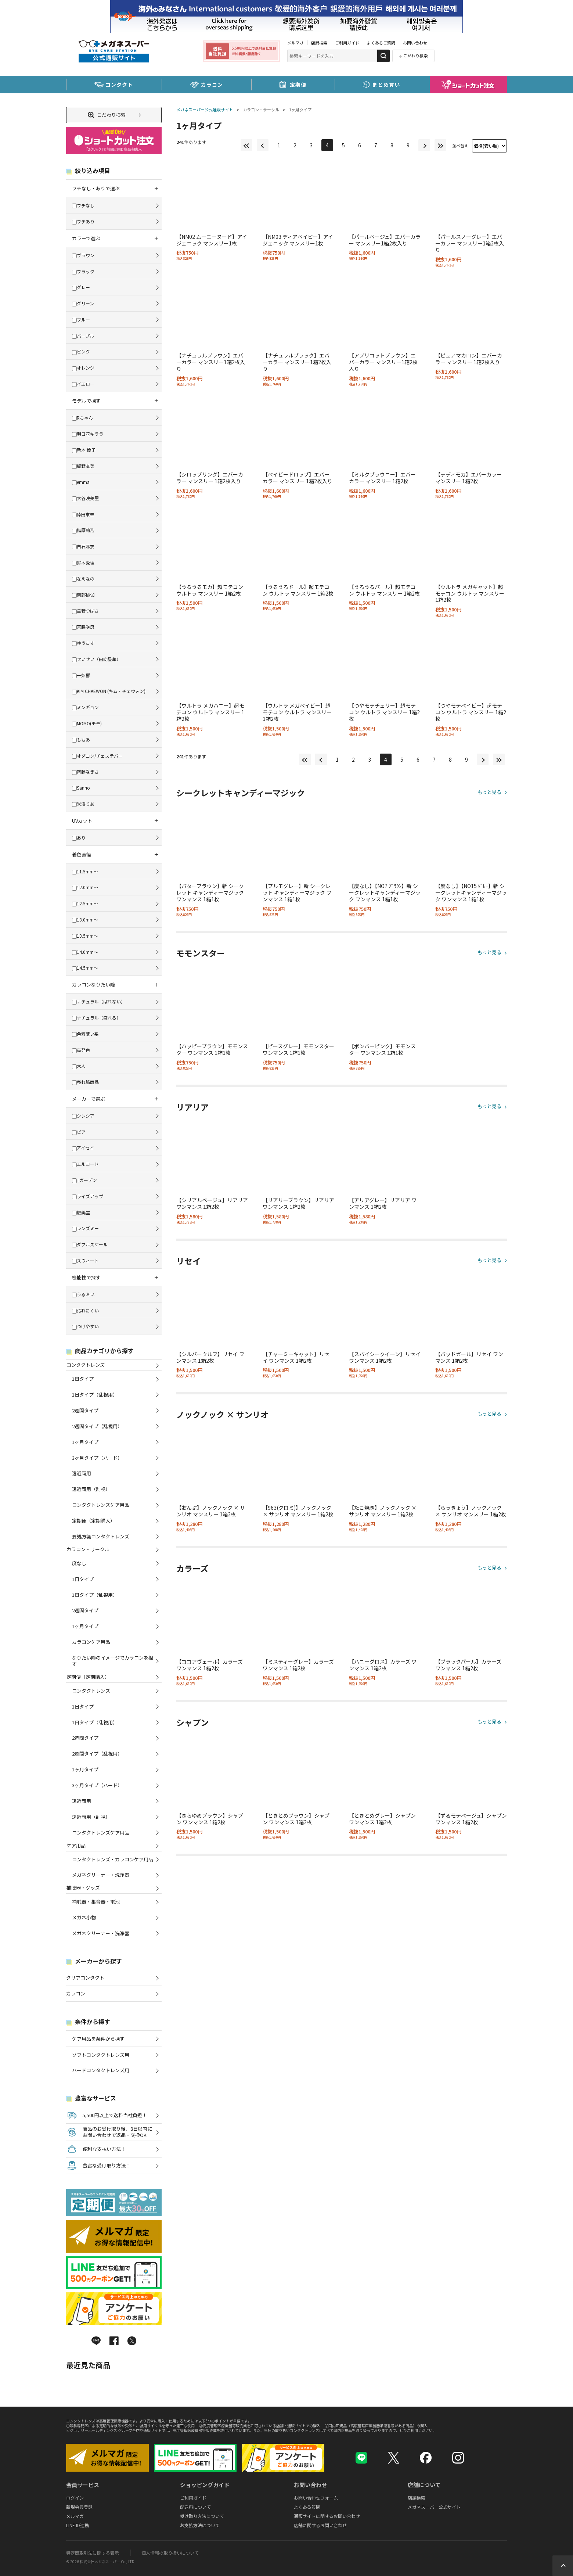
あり (79, 837)
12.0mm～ (85, 887)
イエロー (83, 384)
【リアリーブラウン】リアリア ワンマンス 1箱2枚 (298, 1203)
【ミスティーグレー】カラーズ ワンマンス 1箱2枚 (298, 1665)
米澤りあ (83, 804)
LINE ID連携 (77, 2525)
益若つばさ (85, 610)
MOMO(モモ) (87, 723)
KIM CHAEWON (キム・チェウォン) (108, 691)
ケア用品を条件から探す (98, 2038)
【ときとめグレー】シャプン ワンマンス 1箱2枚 (382, 1819)
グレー (81, 287)
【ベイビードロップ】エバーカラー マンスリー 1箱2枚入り (297, 478)
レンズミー (85, 1228)
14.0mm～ (85, 952)
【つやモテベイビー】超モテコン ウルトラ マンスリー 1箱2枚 (470, 712)
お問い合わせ (415, 42)
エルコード (85, 1164)
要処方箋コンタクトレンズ (100, 1536)
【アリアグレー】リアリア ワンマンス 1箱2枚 (383, 1203)
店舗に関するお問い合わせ (320, 2525)
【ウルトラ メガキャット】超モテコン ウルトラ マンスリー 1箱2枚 (469, 593)
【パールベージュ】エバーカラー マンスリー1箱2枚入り (385, 240)
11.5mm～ (85, 871)
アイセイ (83, 1148)
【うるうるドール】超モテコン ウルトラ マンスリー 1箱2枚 (298, 590)
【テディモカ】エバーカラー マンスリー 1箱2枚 (468, 478)
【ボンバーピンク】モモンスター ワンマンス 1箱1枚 (382, 1049)
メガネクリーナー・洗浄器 (100, 1874)
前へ (263, 145)
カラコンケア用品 (91, 1641)
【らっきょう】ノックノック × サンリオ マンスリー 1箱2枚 (470, 1511)
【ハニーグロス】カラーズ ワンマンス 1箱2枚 (383, 1665)
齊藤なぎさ (85, 771)
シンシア (83, 1116)
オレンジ (83, 367)
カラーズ (192, 1568)
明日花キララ (87, 434)
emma (81, 482)
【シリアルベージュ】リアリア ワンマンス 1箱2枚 (212, 1203)
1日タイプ (83, 1378)
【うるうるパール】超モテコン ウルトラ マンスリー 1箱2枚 (384, 590)
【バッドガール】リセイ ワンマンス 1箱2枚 (469, 1357)
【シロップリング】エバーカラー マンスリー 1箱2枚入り (209, 478)
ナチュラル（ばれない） (98, 1001)
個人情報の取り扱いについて (170, 2553)
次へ (424, 145)
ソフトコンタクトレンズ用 (100, 2054)
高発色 (81, 1050)
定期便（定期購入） (93, 1520)
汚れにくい (85, 1310)
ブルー (81, 319)
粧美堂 (81, 1212)
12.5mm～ (85, 903)
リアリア (192, 1107)
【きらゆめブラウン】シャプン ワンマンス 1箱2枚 (209, 1819)
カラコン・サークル (261, 109)
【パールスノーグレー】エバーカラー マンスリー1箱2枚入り (469, 243)
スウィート (85, 1260)
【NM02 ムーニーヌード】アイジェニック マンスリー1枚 (211, 240)
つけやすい (85, 1326)
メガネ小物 (84, 1917)
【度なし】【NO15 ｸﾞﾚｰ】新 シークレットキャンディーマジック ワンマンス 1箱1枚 (471, 892)
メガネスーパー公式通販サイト (204, 109)
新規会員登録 (79, 2507)
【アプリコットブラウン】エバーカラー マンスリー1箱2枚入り (383, 362)
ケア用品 (76, 1845)
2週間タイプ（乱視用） (97, 1426)
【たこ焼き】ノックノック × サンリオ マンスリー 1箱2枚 (383, 1511)
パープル (83, 336)
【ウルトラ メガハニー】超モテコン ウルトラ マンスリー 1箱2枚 (210, 712)
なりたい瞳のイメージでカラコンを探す (112, 1660)
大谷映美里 (85, 498)
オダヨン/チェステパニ (97, 755)
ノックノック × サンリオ (222, 1414)
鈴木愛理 (83, 562)
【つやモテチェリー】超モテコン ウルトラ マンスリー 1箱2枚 (384, 712)
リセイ (188, 1261)
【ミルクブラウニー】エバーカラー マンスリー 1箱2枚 (382, 478)
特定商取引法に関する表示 (92, 2553)
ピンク (81, 351)
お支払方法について (200, 2525)
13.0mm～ (85, 919)
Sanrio (81, 787)
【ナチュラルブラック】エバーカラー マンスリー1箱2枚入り (297, 362)
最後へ (440, 145)
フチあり (83, 221)
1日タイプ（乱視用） (95, 1394)
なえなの (83, 578)
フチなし (83, 205)
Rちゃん (82, 417)
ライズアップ (87, 1196)
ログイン (75, 2497)
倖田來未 (83, 514)
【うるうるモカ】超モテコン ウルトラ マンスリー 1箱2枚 (209, 590)
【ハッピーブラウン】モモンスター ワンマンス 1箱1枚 (212, 1049)
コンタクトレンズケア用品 (100, 1504)
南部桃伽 (83, 595)
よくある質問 (307, 2507)
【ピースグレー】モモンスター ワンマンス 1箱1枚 (298, 1049)
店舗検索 (319, 42)
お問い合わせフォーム (316, 2497)
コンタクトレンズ (85, 1364)
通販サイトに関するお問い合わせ (327, 2516)
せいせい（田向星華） (96, 659)
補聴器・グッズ (83, 1887)
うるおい (83, 1294)
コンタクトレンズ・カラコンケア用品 (112, 1859)
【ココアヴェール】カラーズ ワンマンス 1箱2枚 (209, 1665)
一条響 (81, 675)
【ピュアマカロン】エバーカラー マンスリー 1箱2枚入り (468, 359)
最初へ (246, 145)
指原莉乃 (83, 530)
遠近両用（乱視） (91, 1488)
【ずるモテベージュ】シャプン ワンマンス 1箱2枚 (471, 1819)
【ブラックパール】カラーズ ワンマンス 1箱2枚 (468, 1665)
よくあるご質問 (381, 42)
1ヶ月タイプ (300, 109)
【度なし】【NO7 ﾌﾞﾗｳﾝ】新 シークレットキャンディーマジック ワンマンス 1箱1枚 (385, 892)
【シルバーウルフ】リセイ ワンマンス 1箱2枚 (210, 1357)
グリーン (83, 303)
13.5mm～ (85, 936)
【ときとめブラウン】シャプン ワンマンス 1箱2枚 (296, 1819)
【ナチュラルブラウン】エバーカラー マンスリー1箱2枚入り (210, 362)
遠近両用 (81, 1473)
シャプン (192, 1722)
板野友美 (83, 466)
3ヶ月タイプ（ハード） (97, 1457)
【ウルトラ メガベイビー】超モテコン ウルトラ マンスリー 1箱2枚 (297, 712)
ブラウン (83, 255)
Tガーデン (84, 1180)
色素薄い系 (85, 1034)
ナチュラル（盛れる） (96, 1017)
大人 (79, 1066)
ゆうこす (83, 643)
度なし (79, 1563)
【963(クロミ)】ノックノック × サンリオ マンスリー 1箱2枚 (298, 1511)
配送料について (195, 2507)
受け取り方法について (202, 2516)
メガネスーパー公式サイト (434, 2507)
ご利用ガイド (347, 42)
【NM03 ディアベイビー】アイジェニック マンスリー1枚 (298, 240)
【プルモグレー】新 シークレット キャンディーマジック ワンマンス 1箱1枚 (297, 892)
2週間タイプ (85, 1410)
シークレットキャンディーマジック (240, 792)
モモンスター (200, 953)
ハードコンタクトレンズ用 (100, 2070)
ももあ (81, 739)
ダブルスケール (90, 1244)
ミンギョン (85, 707)
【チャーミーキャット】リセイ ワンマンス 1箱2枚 (296, 1357)
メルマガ (295, 42)
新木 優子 (84, 449)
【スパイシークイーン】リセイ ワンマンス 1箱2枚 (385, 1357)
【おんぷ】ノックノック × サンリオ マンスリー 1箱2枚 (210, 1511)
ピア (79, 1132)
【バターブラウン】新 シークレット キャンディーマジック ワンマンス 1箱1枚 (210, 892)
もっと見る (489, 792)
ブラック (83, 271)
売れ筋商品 (85, 1082)
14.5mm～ (85, 967)
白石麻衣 (83, 546)
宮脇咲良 (83, 627)
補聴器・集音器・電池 (96, 1901)
